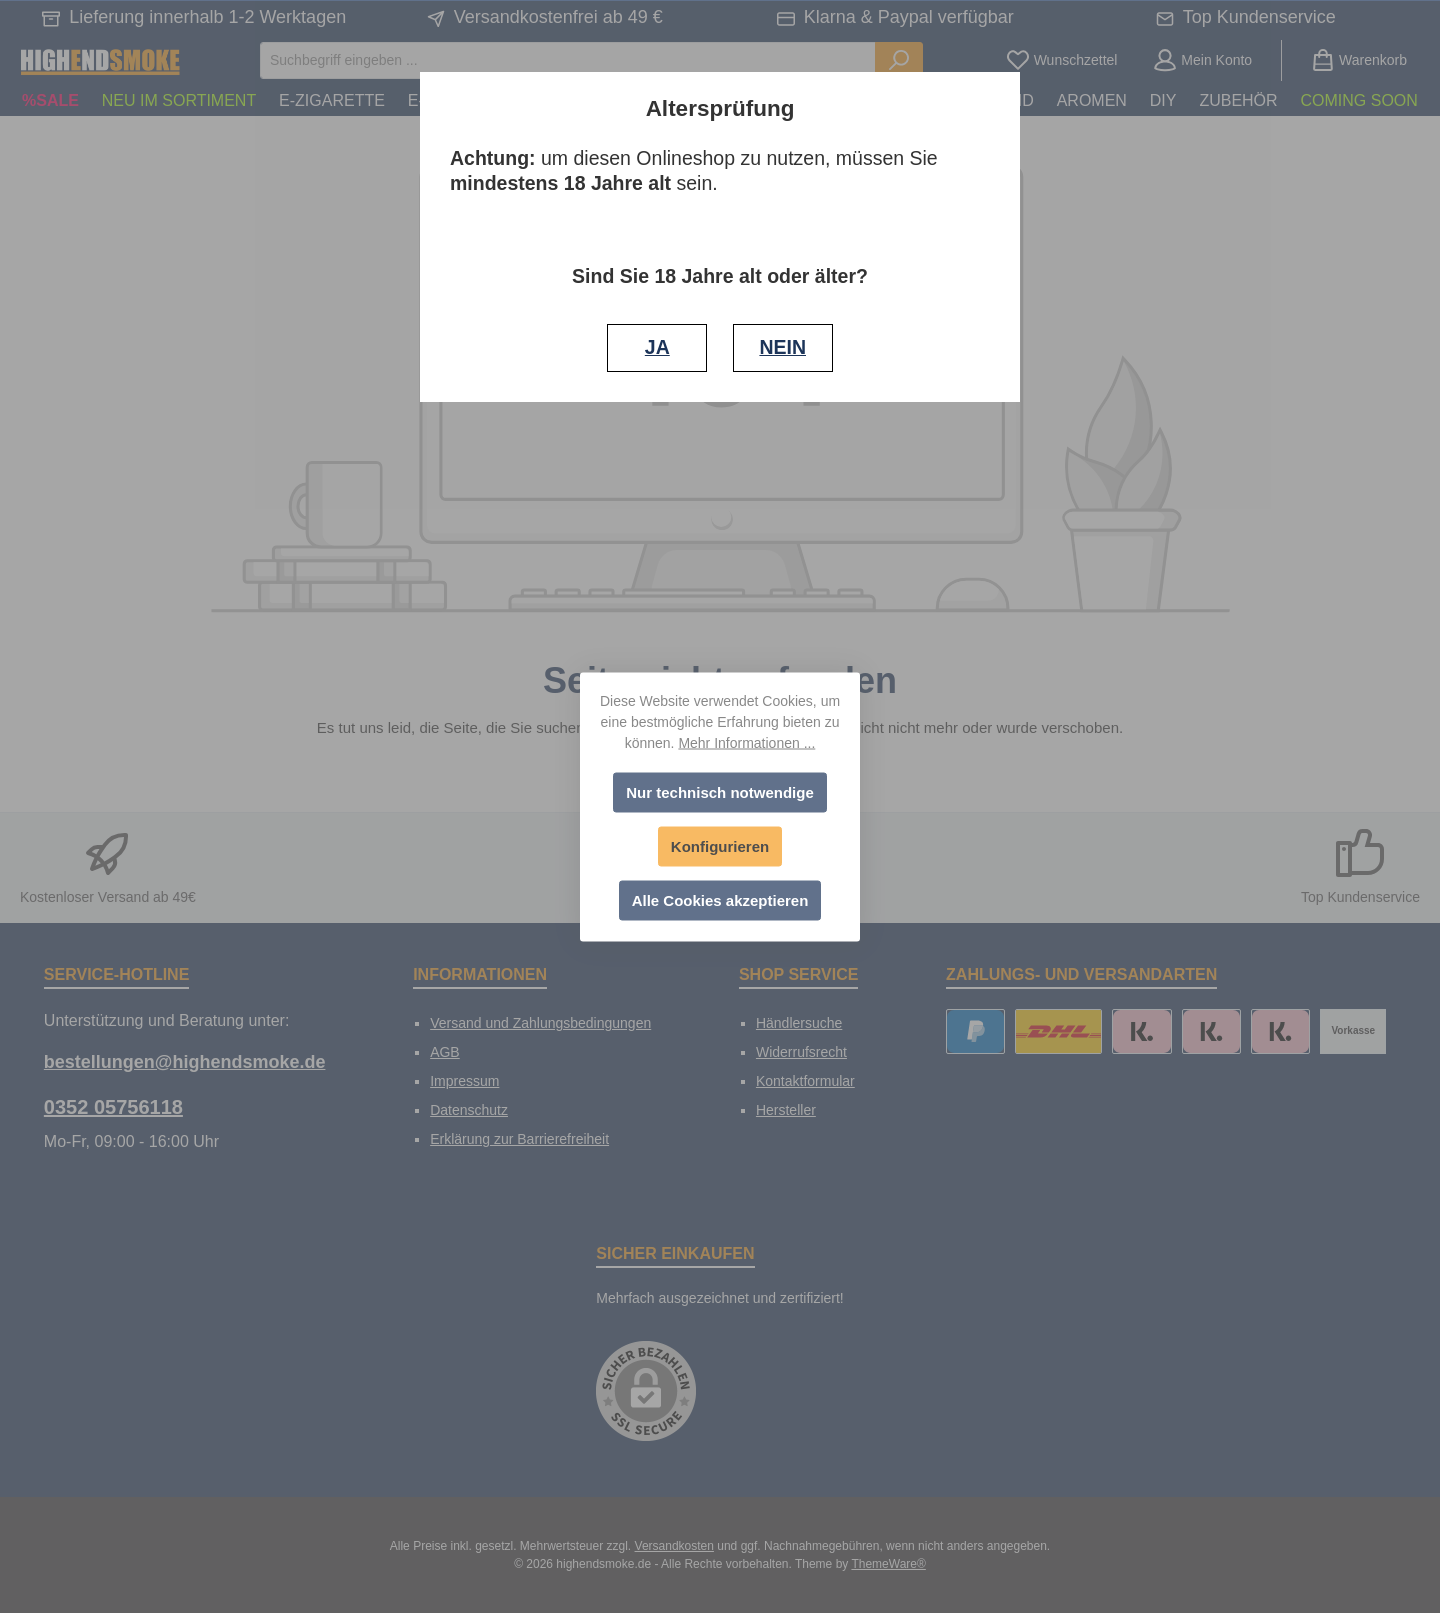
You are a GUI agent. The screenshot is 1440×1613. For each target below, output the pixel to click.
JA (657, 347)
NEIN (782, 347)
